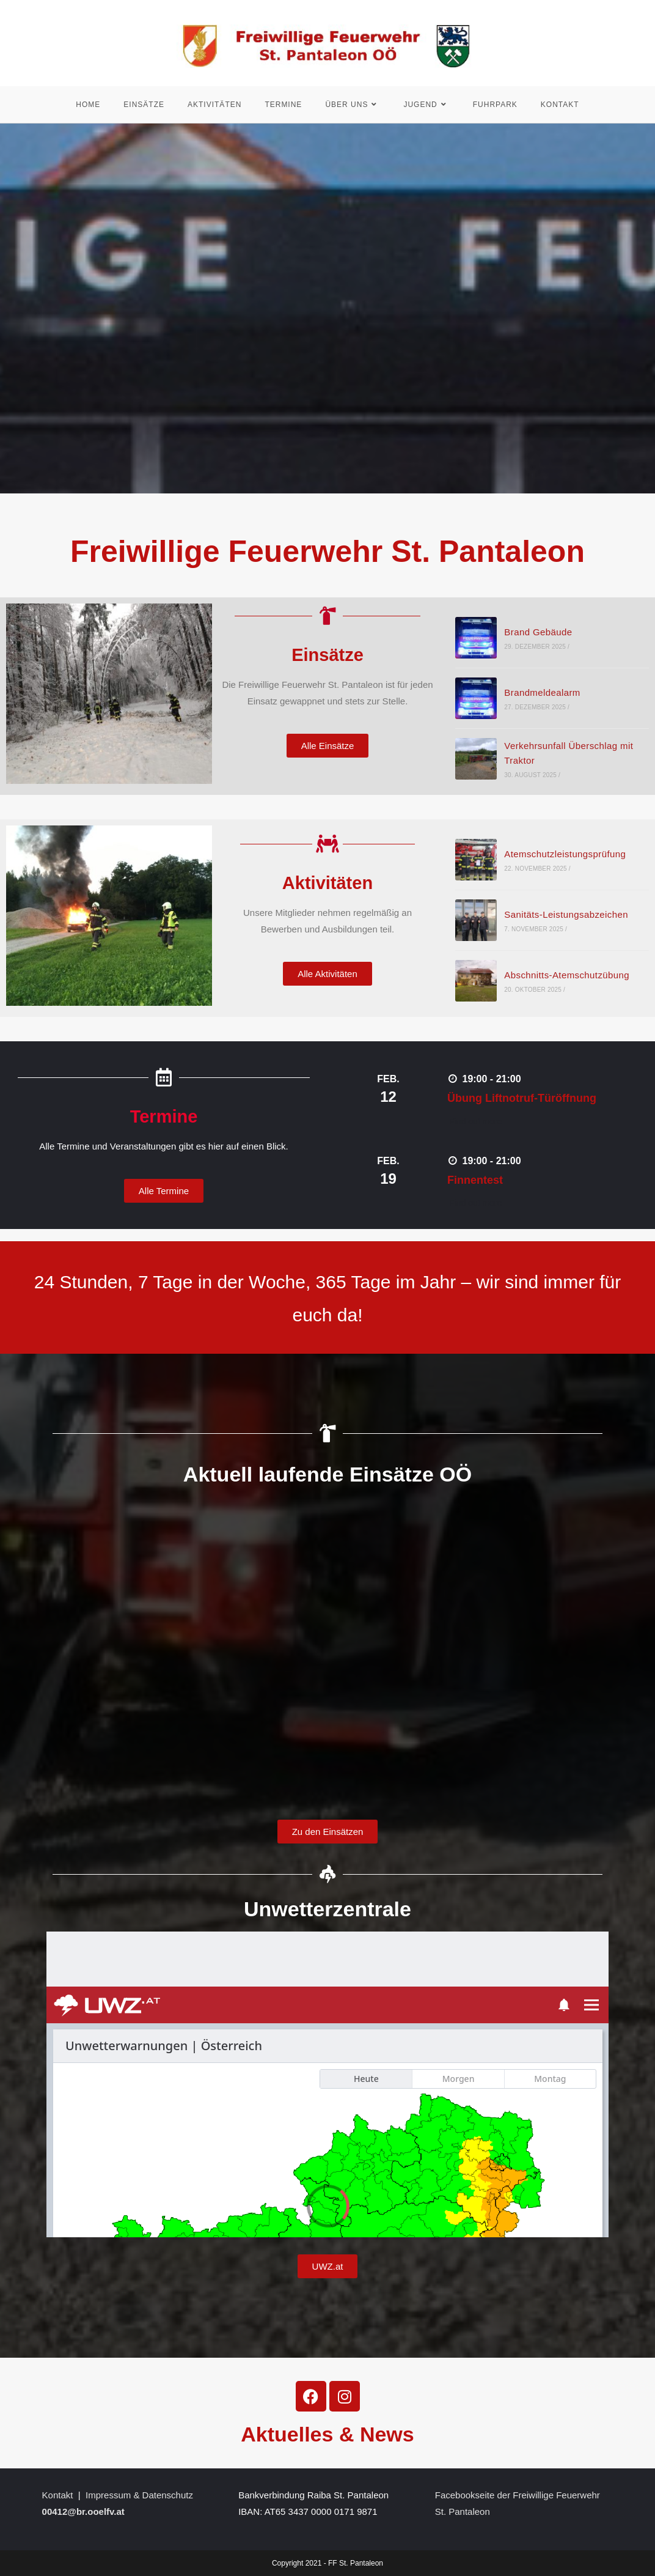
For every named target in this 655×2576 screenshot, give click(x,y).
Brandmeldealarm (542, 693)
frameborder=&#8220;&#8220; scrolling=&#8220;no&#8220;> (327, 1650)
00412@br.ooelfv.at (83, 2511)
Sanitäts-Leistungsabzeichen (566, 915)
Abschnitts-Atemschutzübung (566, 975)
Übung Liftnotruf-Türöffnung (521, 1099)
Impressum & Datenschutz (139, 2495)
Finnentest (475, 1181)
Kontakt (57, 2495)
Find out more (475, 1121)
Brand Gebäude (538, 632)
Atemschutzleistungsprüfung (565, 854)
